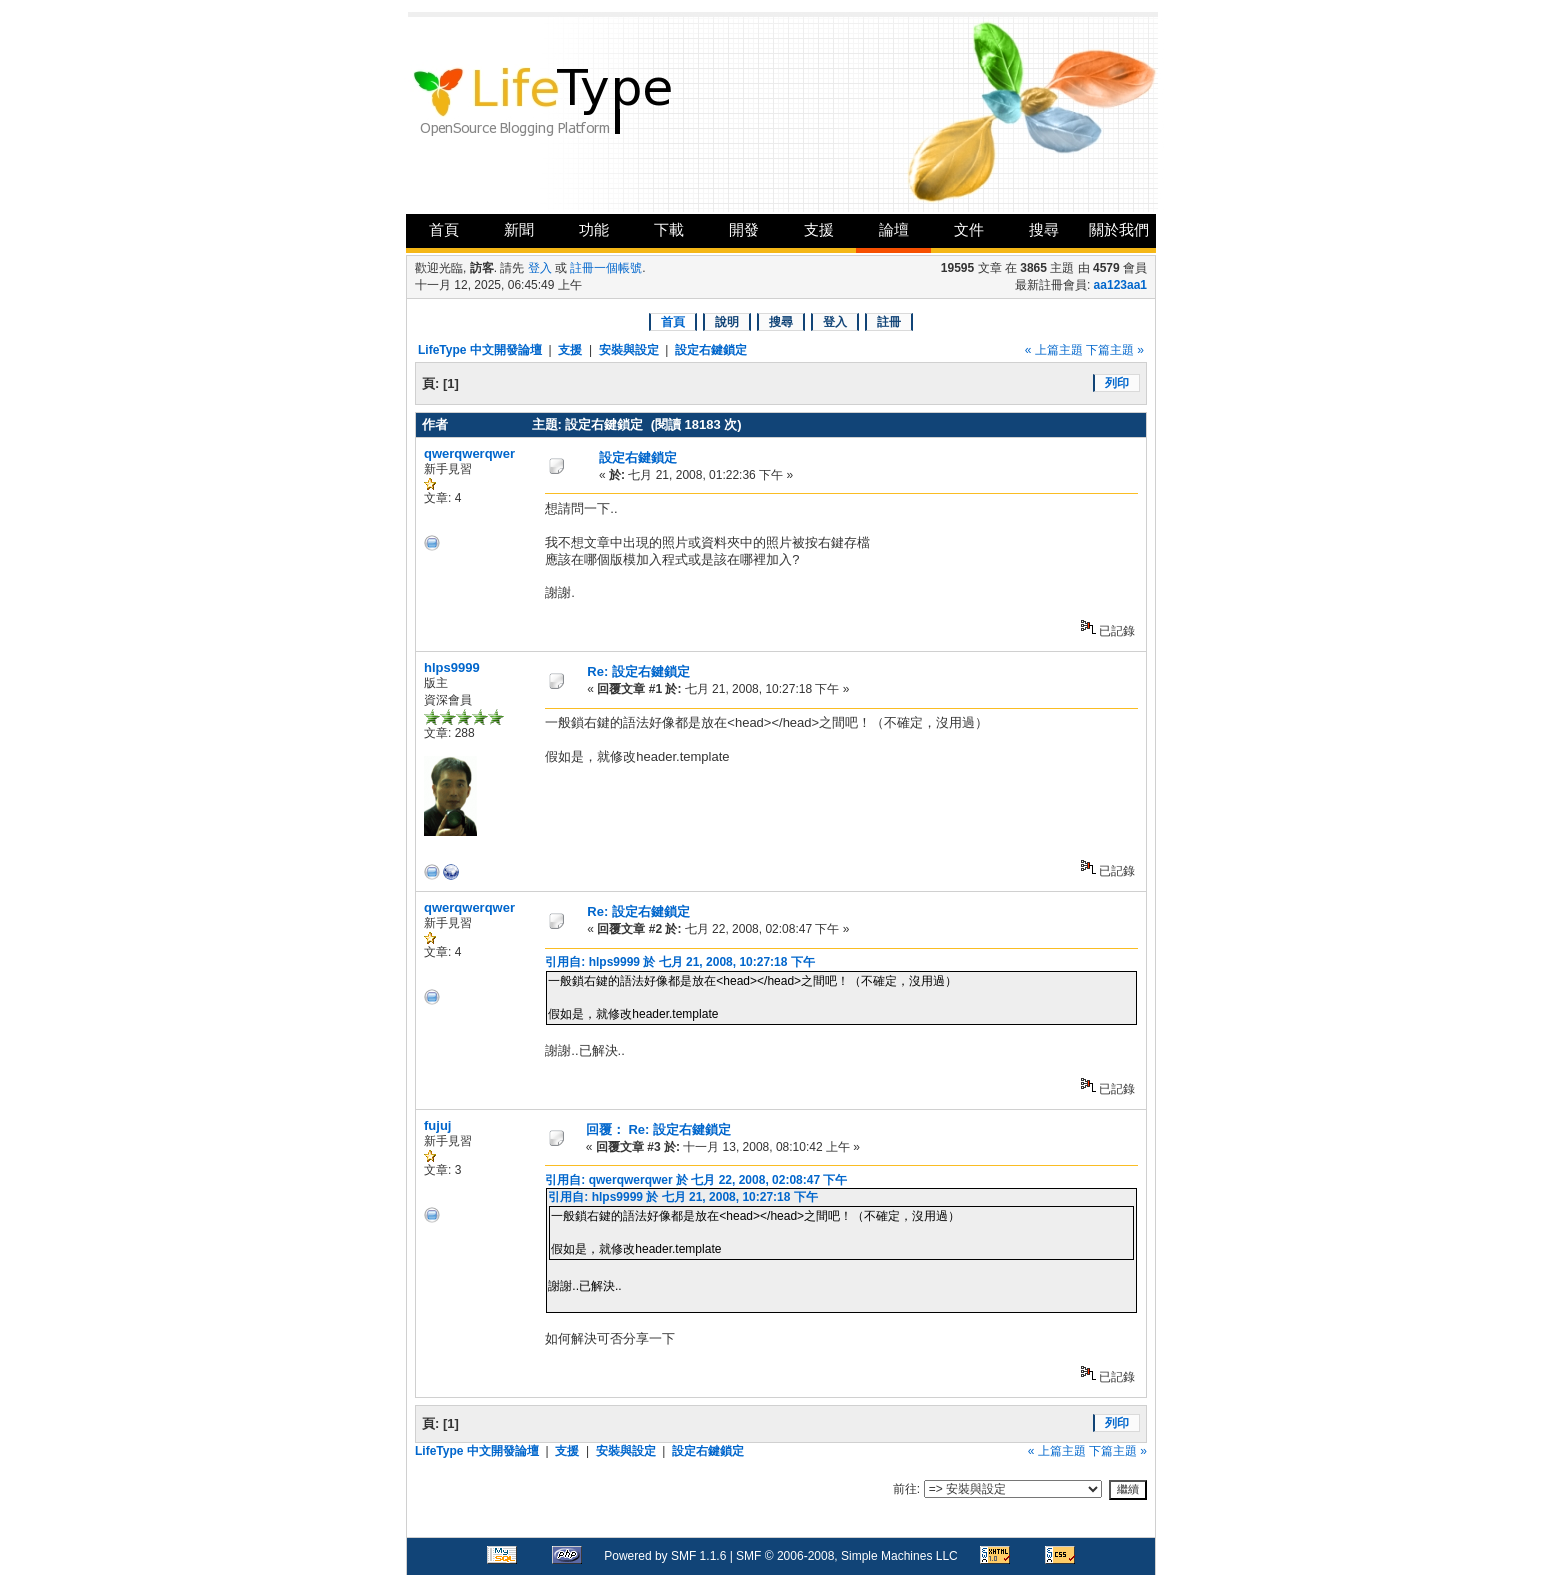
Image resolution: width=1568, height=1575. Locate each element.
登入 (540, 268)
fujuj (437, 1125)
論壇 (894, 229)
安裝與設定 (629, 350)
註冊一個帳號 (606, 268)
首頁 (444, 229)
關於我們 (1119, 229)
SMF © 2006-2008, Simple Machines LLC (847, 1556)
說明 (727, 322)
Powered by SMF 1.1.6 (665, 1556)
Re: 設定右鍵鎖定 (638, 671)
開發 (744, 229)
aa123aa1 (1120, 285)
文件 (969, 229)
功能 (594, 229)
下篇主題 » (1115, 350)
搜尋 (1044, 229)
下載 (669, 229)
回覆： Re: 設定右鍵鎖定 (658, 1129)
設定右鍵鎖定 (711, 350)
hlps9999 (452, 667)
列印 (1117, 383)
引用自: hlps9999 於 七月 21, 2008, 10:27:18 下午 (679, 962)
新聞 (519, 229)
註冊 (889, 322)
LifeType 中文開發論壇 (480, 350)
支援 (819, 229)
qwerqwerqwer (469, 453)
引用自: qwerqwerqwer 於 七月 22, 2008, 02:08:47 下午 (696, 1180)
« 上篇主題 (1054, 350)
